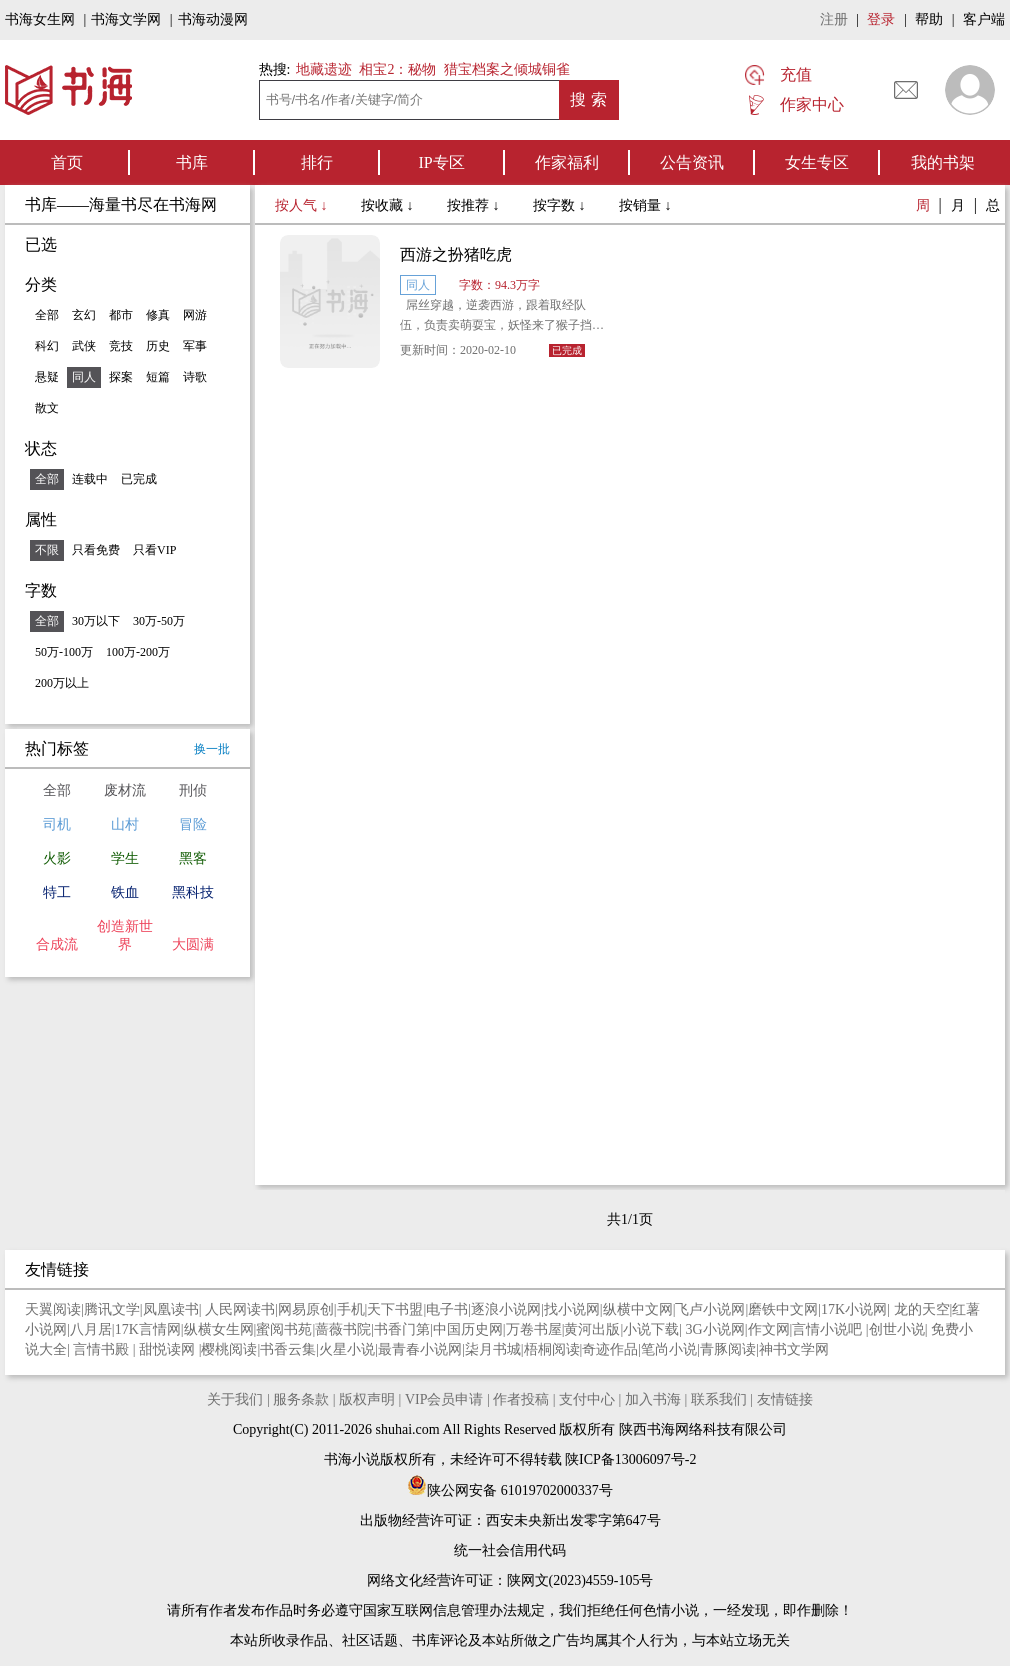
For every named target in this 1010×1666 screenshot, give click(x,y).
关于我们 (235, 1399)
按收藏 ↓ (389, 205)
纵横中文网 (638, 1309)
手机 (351, 1309)
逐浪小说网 (506, 1309)
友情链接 (785, 1399)
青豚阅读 (728, 1349)
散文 (47, 408)
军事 (195, 346)
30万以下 (96, 621)
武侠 (84, 346)
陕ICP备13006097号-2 (629, 1459)
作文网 (769, 1329)
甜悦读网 (169, 1349)
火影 (57, 858)
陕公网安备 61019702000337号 (510, 1490)
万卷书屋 (534, 1329)
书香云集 (288, 1349)
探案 (121, 377)
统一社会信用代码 (510, 1550)
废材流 (125, 790)
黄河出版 (592, 1329)
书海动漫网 (213, 19)
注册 (834, 19)
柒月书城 (493, 1349)
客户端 (984, 19)
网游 (195, 315)
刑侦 (193, 790)
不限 (47, 550)
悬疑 (47, 377)
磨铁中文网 (783, 1309)
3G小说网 (715, 1329)
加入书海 (653, 1399)
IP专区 (441, 162)
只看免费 (96, 550)
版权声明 (367, 1399)
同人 (84, 377)
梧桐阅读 (552, 1349)
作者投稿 (521, 1399)
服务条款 (301, 1399)
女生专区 (817, 162)
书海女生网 (40, 19)
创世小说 (897, 1329)
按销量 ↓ (645, 205)
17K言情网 (148, 1329)
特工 (57, 892)
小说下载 (651, 1329)
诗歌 (195, 377)
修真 (158, 315)
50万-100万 (64, 652)
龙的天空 (922, 1309)
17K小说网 (854, 1309)
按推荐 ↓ (475, 205)
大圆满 (193, 944)
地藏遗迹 (322, 69)
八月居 (91, 1329)
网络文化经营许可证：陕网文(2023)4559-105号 (510, 1580)
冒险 (193, 824)
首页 (67, 162)
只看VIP (154, 550)
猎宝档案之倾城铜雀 (507, 69)
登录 (881, 19)
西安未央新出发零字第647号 (573, 1520)
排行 (317, 162)
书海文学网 (126, 19)
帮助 (929, 19)
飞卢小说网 (710, 1309)
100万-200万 (138, 652)
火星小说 (347, 1349)
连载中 (90, 479)
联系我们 (719, 1399)
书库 (192, 162)
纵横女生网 (219, 1329)
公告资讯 (692, 162)
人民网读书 (240, 1309)
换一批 (212, 749)
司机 (57, 824)
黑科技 (193, 892)
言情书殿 (103, 1349)
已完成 (139, 479)
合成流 (57, 944)
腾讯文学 (112, 1309)
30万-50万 (159, 621)
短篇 (158, 377)
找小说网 (572, 1309)
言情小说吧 (829, 1329)
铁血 (125, 892)
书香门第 (402, 1329)
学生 (125, 858)
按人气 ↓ (303, 205)
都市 (121, 315)
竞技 (121, 346)
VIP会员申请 (444, 1399)
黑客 (193, 858)
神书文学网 (794, 1349)
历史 (158, 346)
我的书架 (943, 162)
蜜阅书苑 (284, 1329)
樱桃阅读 (229, 1349)
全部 (47, 315)
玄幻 (84, 315)
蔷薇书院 (343, 1329)
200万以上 (62, 683)
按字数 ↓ (561, 205)
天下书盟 (395, 1309)
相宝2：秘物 (397, 69)
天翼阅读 (53, 1309)
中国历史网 (468, 1329)
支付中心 (587, 1399)
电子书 (447, 1309)
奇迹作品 (610, 1349)
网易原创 (306, 1309)
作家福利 (567, 162)
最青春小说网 (420, 1349)
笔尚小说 (669, 1349)
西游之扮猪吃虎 (456, 254)
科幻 (47, 346)
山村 (125, 824)
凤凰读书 (171, 1309)
